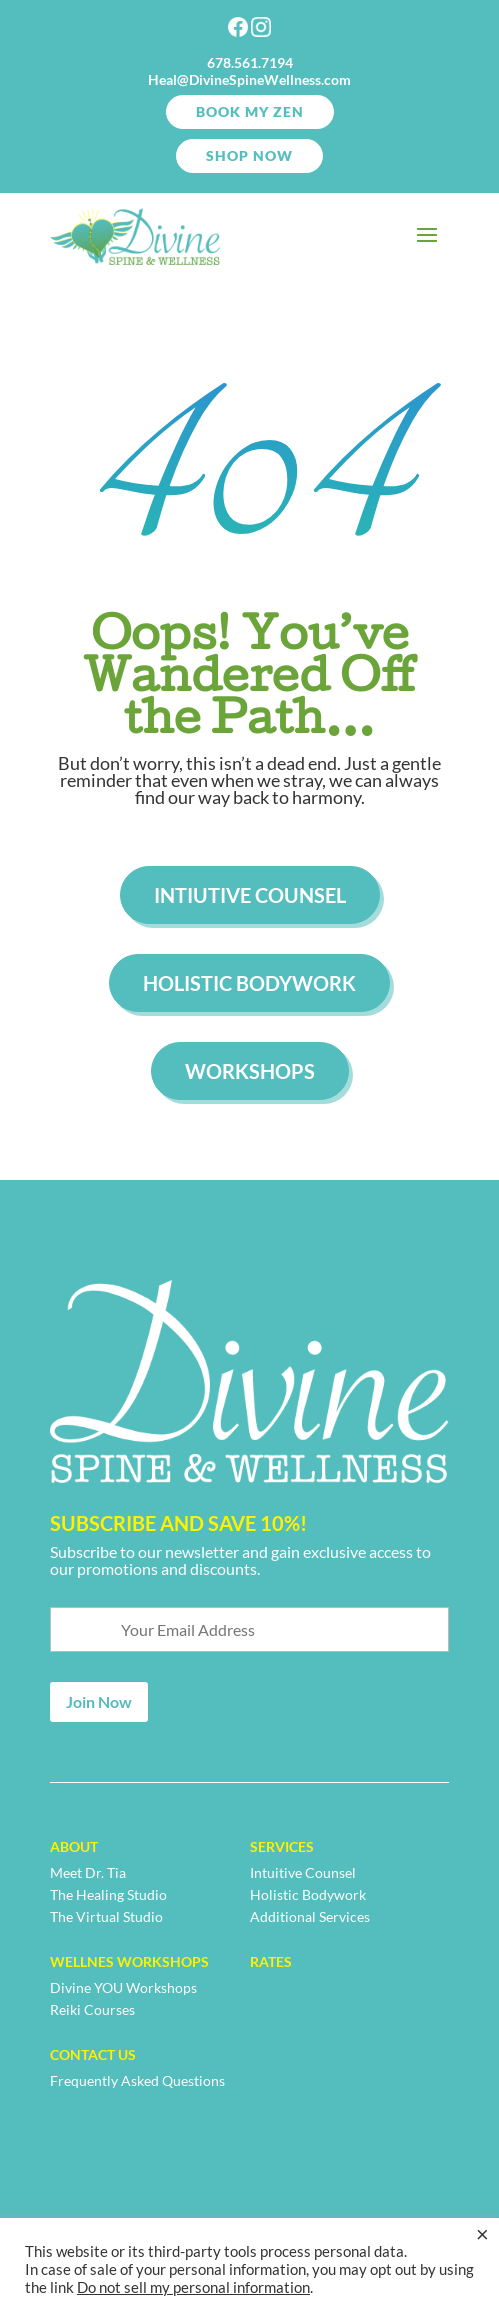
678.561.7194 (250, 62)
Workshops (250, 1071)
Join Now (99, 1701)
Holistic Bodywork (249, 983)
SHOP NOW (249, 155)
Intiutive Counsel (250, 895)
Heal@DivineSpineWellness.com (249, 79)
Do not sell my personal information (193, 2287)
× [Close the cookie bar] (482, 2234)
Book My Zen (250, 111)
